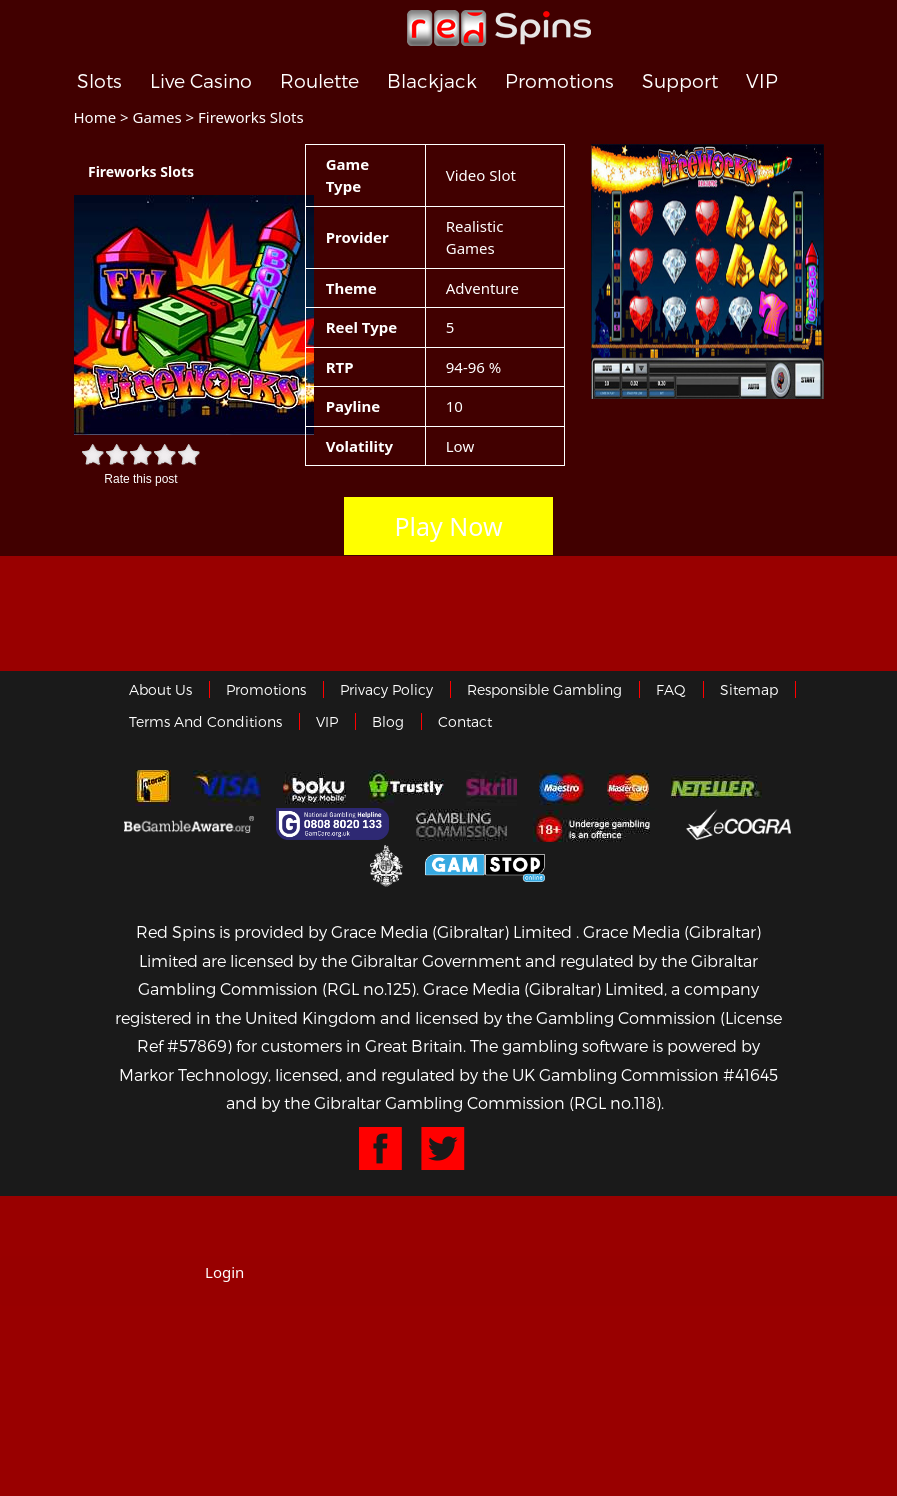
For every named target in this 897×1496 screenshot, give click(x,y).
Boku (314, 788)
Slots (99, 81)
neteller (716, 788)
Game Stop (485, 864)
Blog (388, 721)
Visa (227, 788)
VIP (762, 81)
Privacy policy (386, 689)
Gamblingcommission (464, 824)
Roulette (319, 81)
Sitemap (749, 689)
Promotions (559, 81)
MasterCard (628, 788)
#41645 (750, 1074)
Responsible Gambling (544, 689)
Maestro (562, 788)
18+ (598, 824)
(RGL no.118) (615, 1102)
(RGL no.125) (369, 988)
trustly (406, 788)
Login (224, 1272)
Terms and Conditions (205, 721)
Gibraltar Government (386, 864)
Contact (465, 721)
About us (160, 689)
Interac (153, 788)
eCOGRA (738, 824)
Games (157, 117)
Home (95, 117)
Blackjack (432, 81)
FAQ (671, 689)
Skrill (491, 788)
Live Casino (201, 81)
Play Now (448, 526)
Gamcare (335, 824)
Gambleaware (189, 824)
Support (680, 81)
